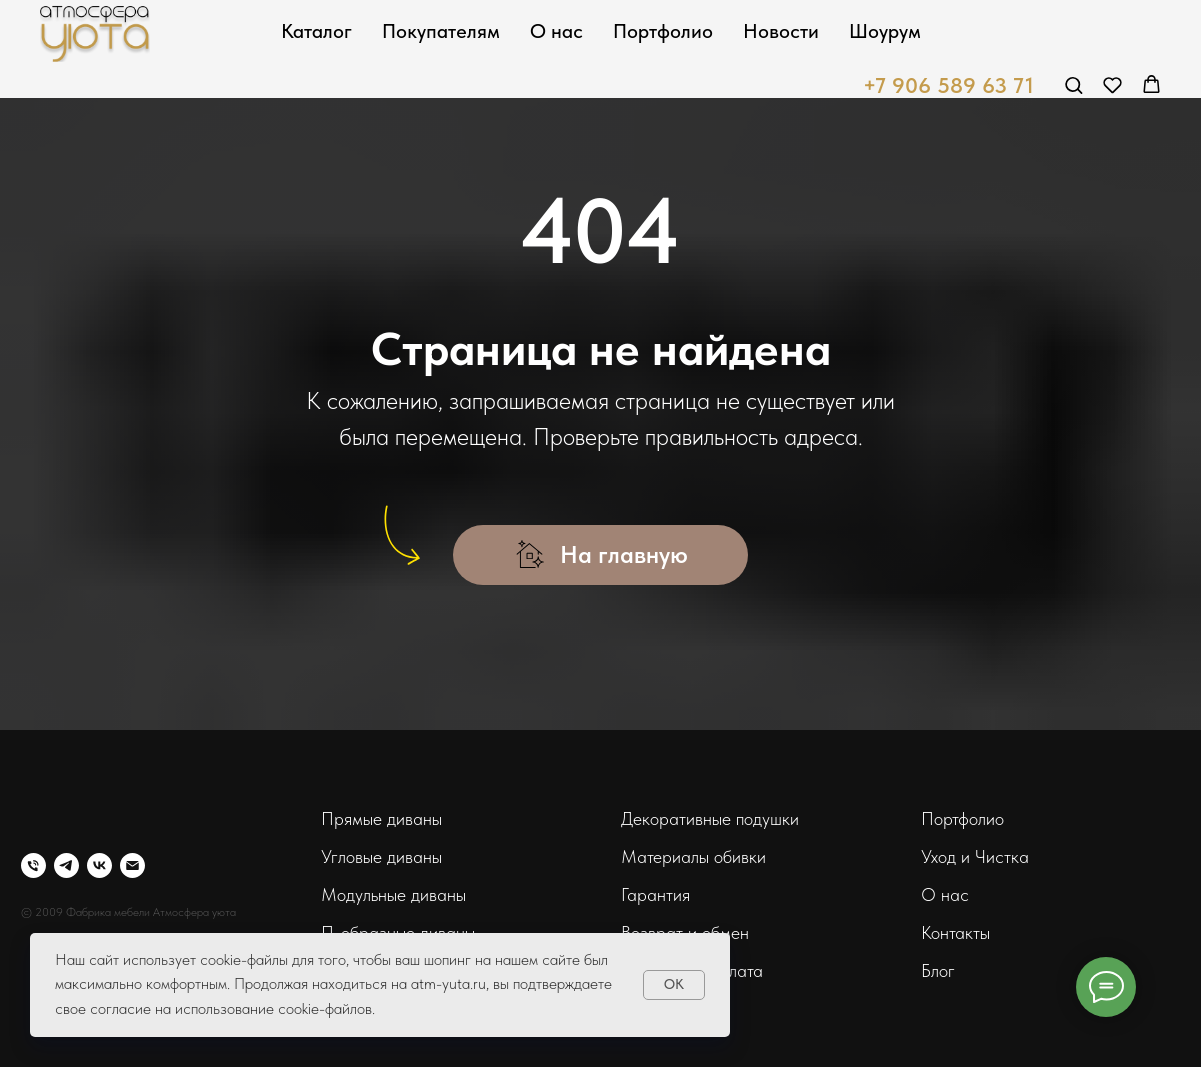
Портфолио (663, 31)
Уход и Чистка (975, 856)
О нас (556, 31)
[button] (1073, 84)
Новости (781, 31)
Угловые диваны (381, 856)
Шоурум (885, 31)
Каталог (316, 31)
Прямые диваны (381, 818)
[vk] (99, 865)
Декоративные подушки (710, 818)
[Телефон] (33, 865)
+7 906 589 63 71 (948, 85)
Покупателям (441, 31)
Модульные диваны (393, 894)
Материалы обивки (693, 856)
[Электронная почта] (132, 865)
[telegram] (66, 865)
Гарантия (655, 894)
